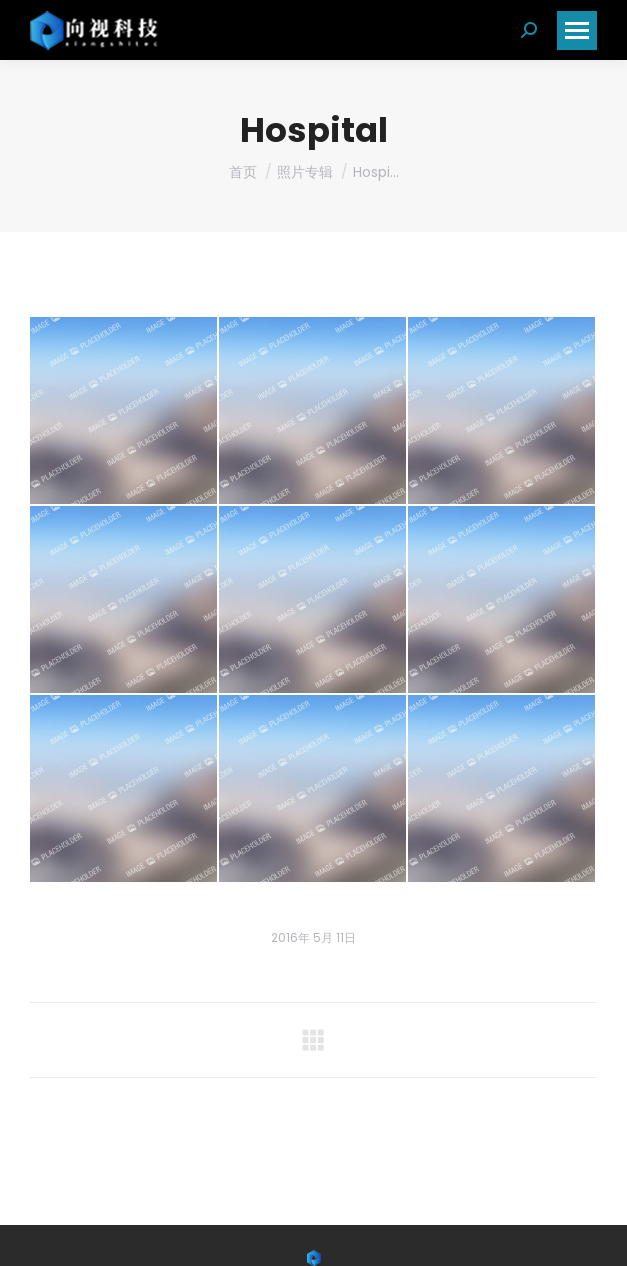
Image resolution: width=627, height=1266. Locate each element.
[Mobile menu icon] (577, 30)
